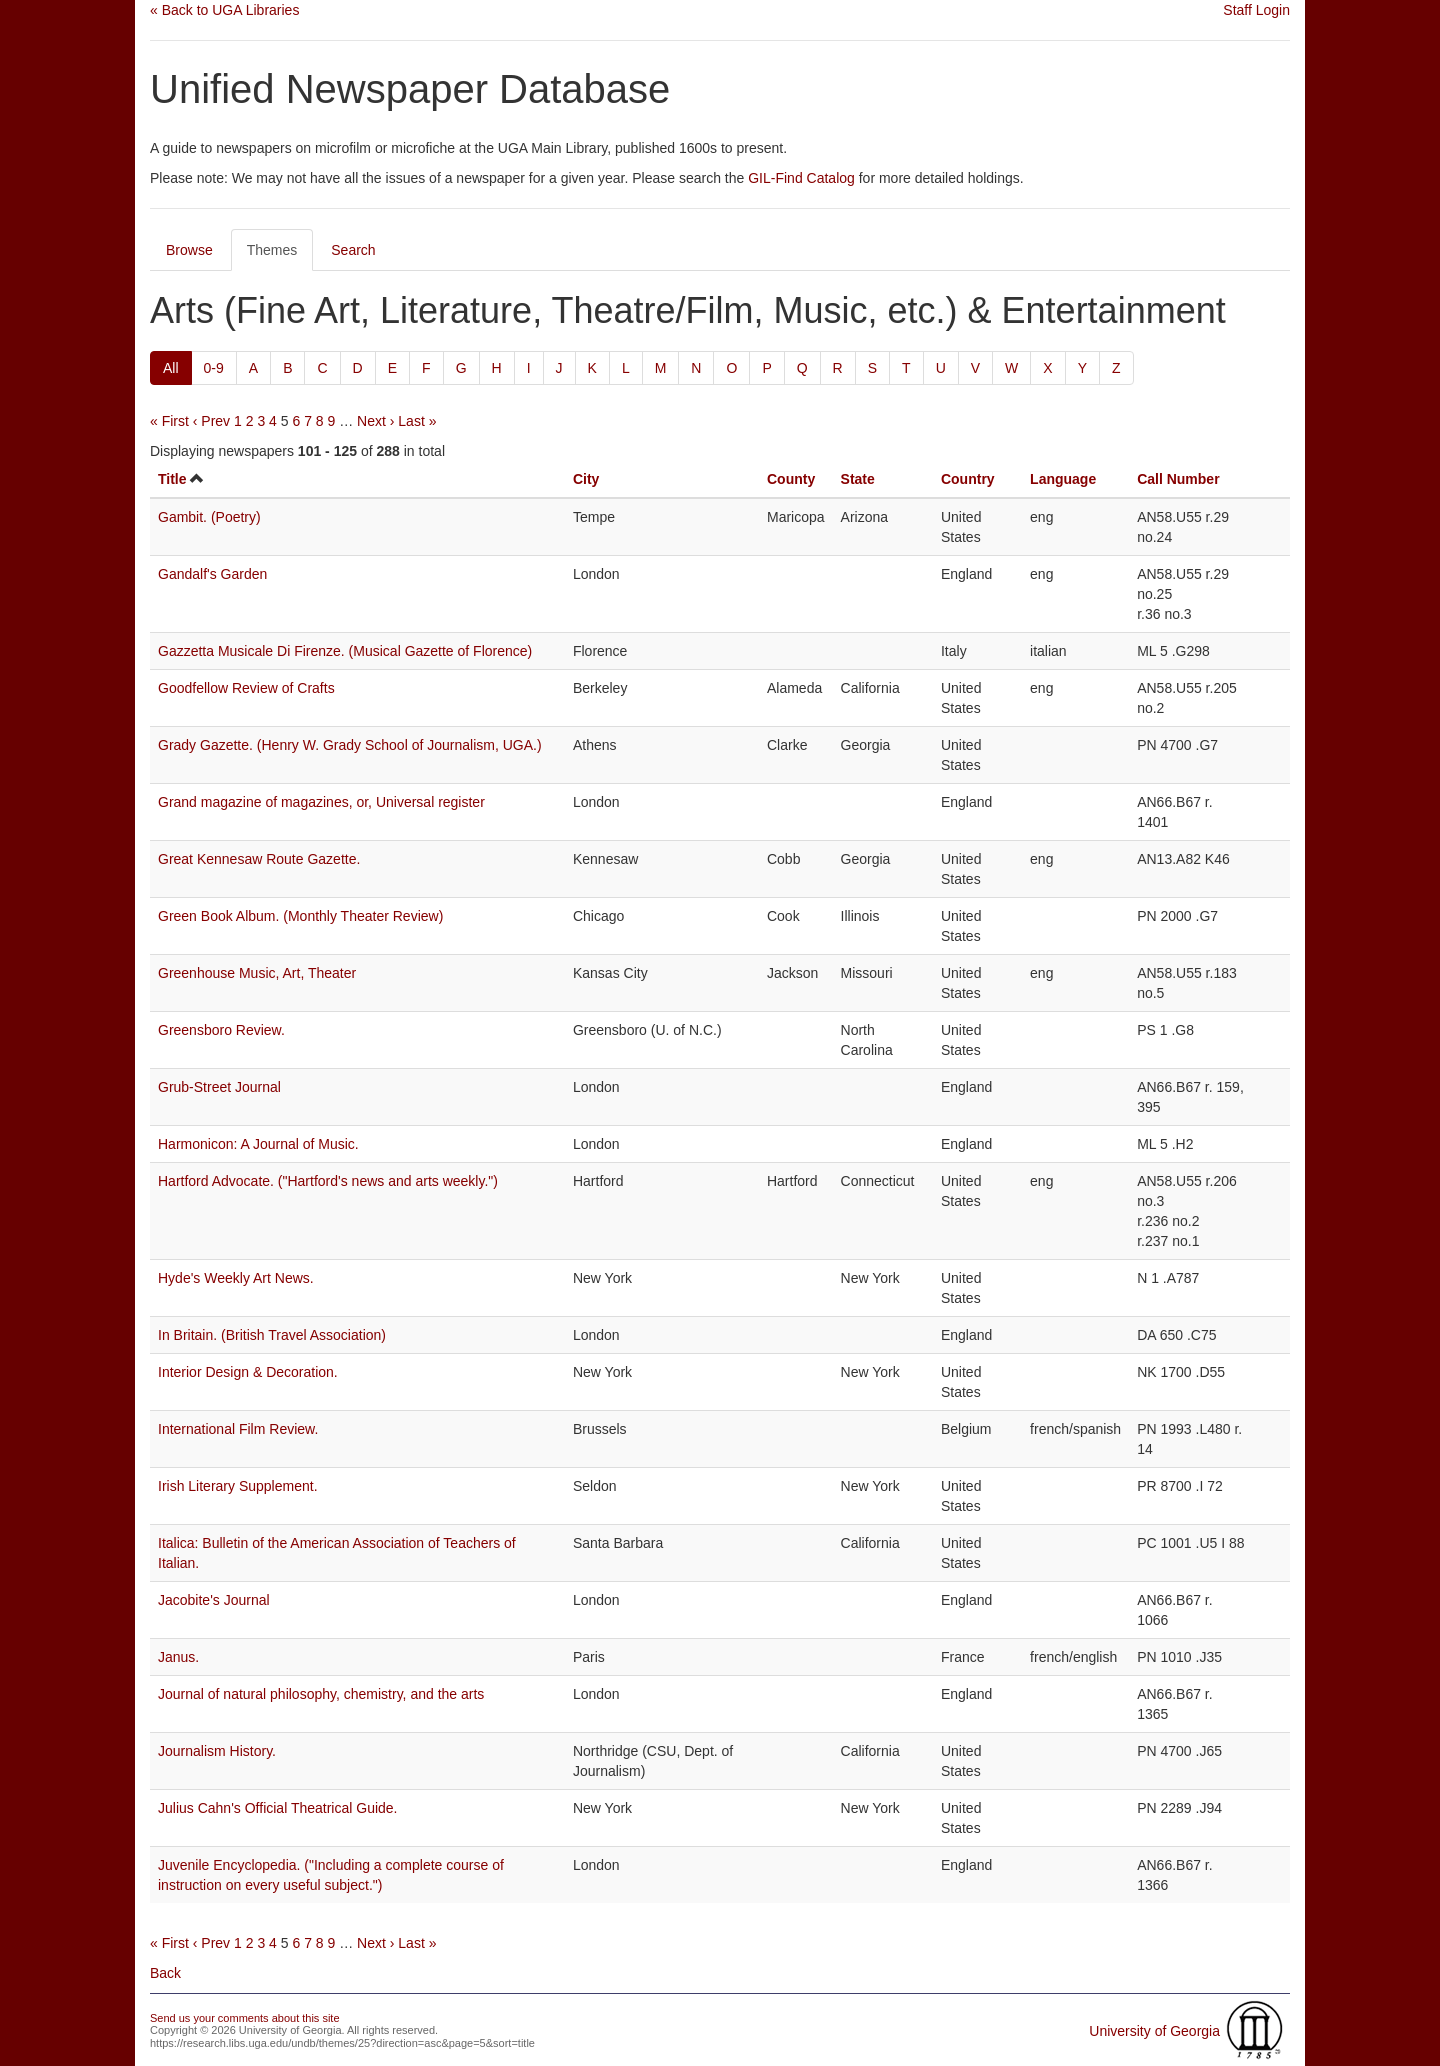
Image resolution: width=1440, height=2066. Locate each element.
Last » (417, 421)
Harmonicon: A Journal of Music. (258, 1144)
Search (353, 250)
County (791, 479)
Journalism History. (217, 1751)
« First (169, 421)
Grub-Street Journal (219, 1087)
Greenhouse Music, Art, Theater (257, 973)
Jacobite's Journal (214, 1600)
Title (172, 479)
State (858, 479)
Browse (189, 250)
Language (1063, 479)
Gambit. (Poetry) (209, 517)
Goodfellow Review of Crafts (246, 688)
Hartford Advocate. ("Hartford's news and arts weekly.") (328, 1181)
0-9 (214, 368)
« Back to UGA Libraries (224, 10)
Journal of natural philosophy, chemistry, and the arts (321, 1694)
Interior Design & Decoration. (248, 1372)
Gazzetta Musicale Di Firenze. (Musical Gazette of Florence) (345, 651)
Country (968, 479)
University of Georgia (1154, 2031)
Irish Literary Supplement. (238, 1486)
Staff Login (1256, 10)
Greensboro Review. (221, 1030)
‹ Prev (211, 421)
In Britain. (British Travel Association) (272, 1335)
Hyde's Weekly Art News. (236, 1278)
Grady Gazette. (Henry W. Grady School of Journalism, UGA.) (350, 745)
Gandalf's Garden (212, 574)
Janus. (178, 1657)
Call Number (1178, 479)
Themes (272, 250)
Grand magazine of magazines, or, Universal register (321, 802)
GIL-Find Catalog (801, 178)
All (171, 368)
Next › (375, 421)
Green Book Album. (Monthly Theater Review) (300, 916)
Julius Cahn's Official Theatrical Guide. (278, 1808)
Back (165, 1973)
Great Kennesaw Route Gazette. (259, 859)
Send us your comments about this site (245, 2018)
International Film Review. (238, 1429)
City (586, 479)
